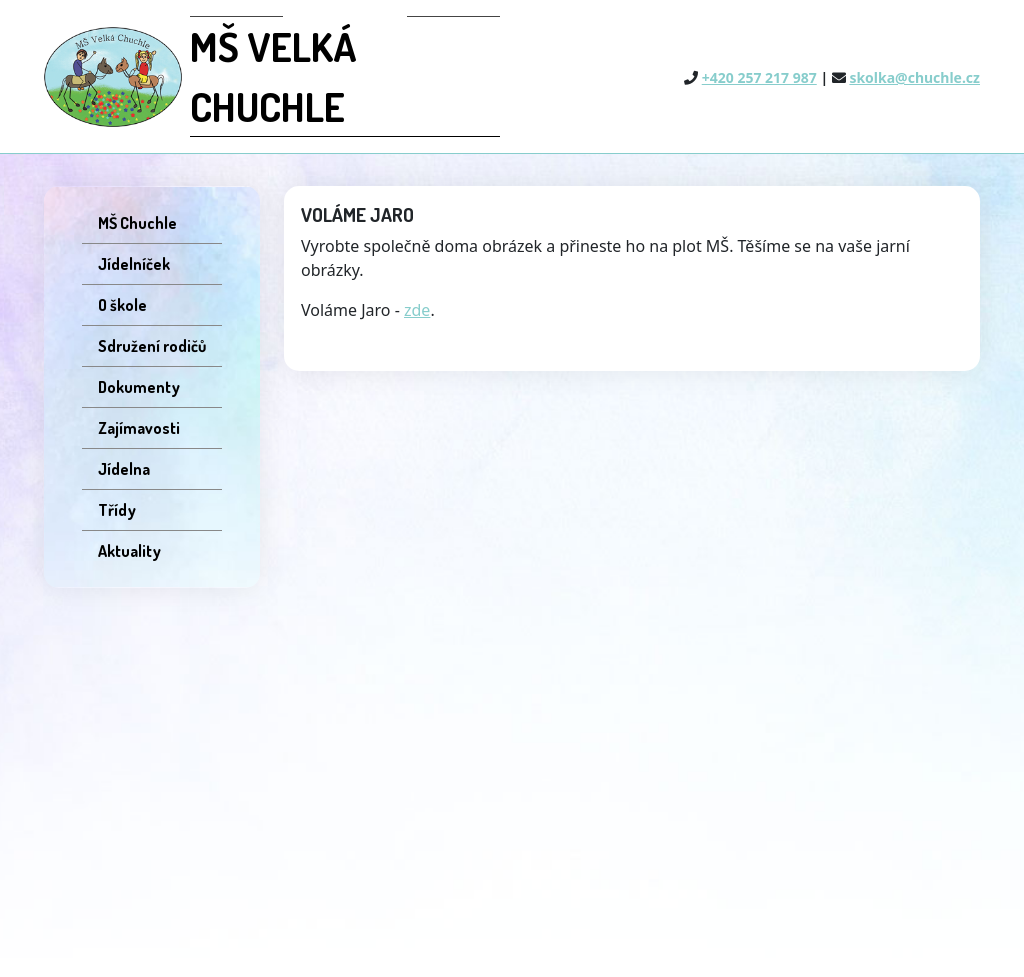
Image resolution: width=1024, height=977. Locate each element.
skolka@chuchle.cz (914, 77)
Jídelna (124, 469)
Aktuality (129, 551)
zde (417, 310)
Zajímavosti (139, 428)
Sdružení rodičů (152, 346)
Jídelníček (134, 264)
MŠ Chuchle (137, 223)
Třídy (117, 510)
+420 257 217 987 (759, 77)
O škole (122, 305)
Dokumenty (139, 387)
